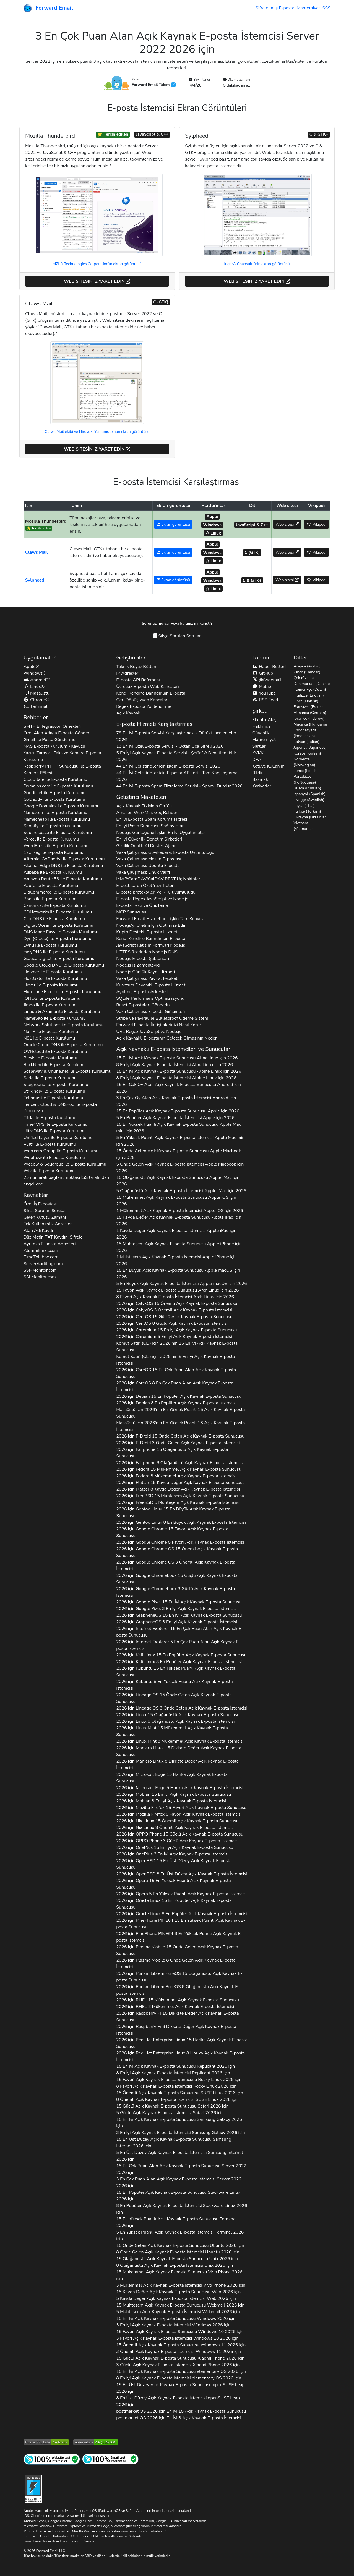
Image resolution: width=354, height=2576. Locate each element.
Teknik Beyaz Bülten (136, 667)
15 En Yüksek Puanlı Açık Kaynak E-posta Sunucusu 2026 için (176, 2222)
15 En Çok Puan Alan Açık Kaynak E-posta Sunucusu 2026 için (181, 2169)
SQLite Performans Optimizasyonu (150, 998)
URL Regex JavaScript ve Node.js (148, 1031)
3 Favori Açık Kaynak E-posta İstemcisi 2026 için (177, 2338)
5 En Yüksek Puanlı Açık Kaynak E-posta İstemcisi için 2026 (181, 1141)
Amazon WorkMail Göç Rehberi (147, 813)
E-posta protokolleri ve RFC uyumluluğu (156, 892)
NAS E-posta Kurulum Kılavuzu (54, 746)
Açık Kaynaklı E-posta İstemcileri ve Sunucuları (173, 1049)
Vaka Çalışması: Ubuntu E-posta (147, 866)
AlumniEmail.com (41, 1250)
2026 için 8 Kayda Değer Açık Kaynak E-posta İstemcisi (178, 1489)
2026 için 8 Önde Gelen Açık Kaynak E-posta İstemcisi (175, 1963)
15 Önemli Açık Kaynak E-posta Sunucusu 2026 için (179, 2093)
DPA (256, 759)
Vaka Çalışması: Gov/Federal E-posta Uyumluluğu (165, 852)
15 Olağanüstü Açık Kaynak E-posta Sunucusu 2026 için (177, 2259)
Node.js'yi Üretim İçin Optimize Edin (151, 925)
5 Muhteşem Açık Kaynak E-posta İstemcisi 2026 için (178, 2312)
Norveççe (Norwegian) (304, 762)
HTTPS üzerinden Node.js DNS (147, 952)
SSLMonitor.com (40, 1277)
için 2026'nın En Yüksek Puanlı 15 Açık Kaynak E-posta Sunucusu (180, 1413)
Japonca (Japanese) (310, 747)
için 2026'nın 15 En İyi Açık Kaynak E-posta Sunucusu (177, 1346)
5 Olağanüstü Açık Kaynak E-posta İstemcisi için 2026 (181, 1191)
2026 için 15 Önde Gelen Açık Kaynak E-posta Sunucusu (180, 1436)
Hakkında (261, 726)
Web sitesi (287, 524)
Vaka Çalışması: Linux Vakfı (143, 872)
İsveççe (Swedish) (309, 799)
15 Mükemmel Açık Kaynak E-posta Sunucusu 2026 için (179, 2275)
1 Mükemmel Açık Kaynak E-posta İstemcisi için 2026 (179, 1211)
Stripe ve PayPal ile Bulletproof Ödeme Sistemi (162, 1018)
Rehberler (36, 717)
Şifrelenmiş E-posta (275, 8)
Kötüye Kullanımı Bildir (269, 769)
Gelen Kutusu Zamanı (45, 1217)
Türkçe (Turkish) (307, 811)
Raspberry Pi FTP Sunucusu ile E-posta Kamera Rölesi (62, 769)
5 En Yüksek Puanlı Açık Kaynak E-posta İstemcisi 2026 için (180, 2235)
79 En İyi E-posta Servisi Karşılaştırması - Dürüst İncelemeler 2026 (176, 736)
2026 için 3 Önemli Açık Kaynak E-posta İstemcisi (174, 1310)
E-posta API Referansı (138, 680)
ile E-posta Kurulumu (55, 779)
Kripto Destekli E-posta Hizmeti (147, 932)
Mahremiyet (308, 8)
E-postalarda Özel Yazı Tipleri (145, 886)
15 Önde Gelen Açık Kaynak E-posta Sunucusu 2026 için (180, 2245)
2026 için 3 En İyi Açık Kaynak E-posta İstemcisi (176, 1609)
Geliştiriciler (130, 657)
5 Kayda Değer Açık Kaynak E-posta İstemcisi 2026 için (176, 2298)
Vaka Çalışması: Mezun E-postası (148, 859)
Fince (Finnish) (306, 701)
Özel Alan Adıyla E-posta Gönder (56, 733)
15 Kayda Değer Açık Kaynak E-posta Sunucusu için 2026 (178, 1220)
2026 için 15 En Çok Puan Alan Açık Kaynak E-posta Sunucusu (176, 1373)
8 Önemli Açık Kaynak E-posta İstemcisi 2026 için (177, 2099)
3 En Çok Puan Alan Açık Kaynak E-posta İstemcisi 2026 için (178, 2182)
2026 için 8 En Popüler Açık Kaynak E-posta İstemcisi (176, 1403)
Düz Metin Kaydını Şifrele (53, 1237)
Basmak (260, 779)
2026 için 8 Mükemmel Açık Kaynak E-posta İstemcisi (176, 1476)
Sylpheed (34, 580)
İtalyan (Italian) (306, 741)
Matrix (262, 687)
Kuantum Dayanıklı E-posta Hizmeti (151, 985)
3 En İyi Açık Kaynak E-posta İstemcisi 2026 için (180, 2133)
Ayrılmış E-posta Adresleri (50, 1244)
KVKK (258, 753)
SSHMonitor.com (40, 1270)
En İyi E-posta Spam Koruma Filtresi (151, 819)
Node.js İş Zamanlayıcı (138, 965)
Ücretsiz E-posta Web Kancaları (147, 687)
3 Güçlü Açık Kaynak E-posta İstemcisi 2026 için (178, 2365)
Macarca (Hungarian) (312, 724)
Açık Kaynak (128, 713)
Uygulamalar (40, 657)
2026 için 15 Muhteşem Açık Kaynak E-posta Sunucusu (180, 1496)
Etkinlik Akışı (264, 720)
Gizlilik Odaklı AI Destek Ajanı (145, 846)
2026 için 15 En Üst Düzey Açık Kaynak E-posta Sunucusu (173, 1864)
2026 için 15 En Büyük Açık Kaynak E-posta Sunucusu (173, 1512)
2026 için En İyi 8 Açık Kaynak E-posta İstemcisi (178, 2418)
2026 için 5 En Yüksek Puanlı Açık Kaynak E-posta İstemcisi (181, 1894)
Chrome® (37, 700)
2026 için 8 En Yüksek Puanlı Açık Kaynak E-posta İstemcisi (174, 1685)
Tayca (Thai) (304, 805)
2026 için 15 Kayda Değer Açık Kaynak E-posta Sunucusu (180, 1483)
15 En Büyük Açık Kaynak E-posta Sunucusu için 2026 (178, 1273)
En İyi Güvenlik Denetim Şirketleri (149, 839)
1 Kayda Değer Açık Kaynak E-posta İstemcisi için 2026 (176, 1233)
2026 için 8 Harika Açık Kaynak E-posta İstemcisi (180, 2056)
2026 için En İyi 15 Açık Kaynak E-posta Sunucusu (181, 2411)
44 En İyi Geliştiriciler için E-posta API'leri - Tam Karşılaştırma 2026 (177, 776)
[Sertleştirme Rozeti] (33, 2488)
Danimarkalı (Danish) (312, 683)
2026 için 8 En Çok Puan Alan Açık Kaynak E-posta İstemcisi (174, 1386)
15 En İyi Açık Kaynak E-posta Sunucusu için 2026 (177, 1058)
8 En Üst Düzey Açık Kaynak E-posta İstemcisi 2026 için (178, 2401)
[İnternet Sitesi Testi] (52, 2459)
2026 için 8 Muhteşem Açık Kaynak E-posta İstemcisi (177, 1502)
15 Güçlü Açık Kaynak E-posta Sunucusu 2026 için (172, 2106)
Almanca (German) (310, 712)
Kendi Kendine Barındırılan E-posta (150, 693)
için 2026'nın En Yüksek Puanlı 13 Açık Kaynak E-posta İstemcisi (180, 1426)
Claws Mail (36, 552)
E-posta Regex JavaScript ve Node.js (152, 899)
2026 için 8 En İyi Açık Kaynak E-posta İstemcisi (171, 1801)
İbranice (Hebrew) (309, 718)
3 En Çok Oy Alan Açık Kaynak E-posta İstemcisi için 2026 (176, 1101)
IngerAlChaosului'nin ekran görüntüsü (257, 263)
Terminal (35, 706)
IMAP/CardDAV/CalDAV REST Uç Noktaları (158, 879)
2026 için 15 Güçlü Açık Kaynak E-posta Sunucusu (174, 1317)
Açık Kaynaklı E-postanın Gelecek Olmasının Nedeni (167, 1038)
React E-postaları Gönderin (143, 1005)
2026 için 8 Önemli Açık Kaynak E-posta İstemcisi (175, 1827)
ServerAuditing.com (43, 1264)
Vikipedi (316, 524)
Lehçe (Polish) (306, 770)
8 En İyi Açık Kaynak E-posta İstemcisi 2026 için (173, 2073)
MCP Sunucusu (131, 912)
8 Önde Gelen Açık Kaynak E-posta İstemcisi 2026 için (177, 2252)
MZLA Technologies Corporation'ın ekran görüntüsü (97, 263)
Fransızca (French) (309, 707)
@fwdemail (267, 680)
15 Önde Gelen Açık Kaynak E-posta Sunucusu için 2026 (178, 1154)
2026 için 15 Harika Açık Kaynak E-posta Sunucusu (172, 1777)
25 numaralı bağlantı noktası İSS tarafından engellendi (66, 1180)
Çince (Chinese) (307, 672)
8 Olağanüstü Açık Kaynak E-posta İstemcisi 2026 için (174, 2265)
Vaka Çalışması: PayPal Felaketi (147, 978)
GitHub (262, 673)
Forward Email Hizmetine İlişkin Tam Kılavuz (160, 919)
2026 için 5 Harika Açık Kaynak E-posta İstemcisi (179, 1788)
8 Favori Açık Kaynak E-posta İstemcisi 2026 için (176, 2086)
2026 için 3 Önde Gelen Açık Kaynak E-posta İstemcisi (178, 1443)
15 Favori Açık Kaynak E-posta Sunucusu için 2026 (177, 1290)
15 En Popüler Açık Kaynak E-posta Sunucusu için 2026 (177, 1111)
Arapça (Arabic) (307, 666)
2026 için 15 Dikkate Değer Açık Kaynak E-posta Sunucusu (178, 1751)
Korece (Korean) (307, 753)
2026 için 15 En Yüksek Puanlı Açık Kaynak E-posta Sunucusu (175, 1671)
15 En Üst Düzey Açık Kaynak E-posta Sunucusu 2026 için (173, 2142)
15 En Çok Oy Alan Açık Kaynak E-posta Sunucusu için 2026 (178, 1088)
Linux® (34, 687)
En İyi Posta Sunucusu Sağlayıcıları (150, 826)
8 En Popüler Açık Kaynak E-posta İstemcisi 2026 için (181, 2209)
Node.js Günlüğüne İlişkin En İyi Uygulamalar (160, 832)
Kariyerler (261, 786)
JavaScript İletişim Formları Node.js (150, 945)
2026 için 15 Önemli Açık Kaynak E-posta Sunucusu (176, 1303)
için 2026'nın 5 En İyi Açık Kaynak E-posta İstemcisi (175, 1360)
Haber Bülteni (269, 667)
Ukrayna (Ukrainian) (311, 817)
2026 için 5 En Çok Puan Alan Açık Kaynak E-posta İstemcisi (178, 1645)
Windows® (35, 673)
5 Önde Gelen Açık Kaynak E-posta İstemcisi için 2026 (180, 1167)
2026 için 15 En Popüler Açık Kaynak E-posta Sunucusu (178, 1396)
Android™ (37, 680)
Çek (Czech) (304, 677)
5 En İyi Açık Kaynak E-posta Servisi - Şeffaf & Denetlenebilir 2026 (176, 756)
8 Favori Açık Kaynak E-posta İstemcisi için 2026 (175, 1297)
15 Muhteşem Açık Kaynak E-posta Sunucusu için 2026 (179, 1247)
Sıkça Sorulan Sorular (177, 636)
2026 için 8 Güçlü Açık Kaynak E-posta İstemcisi (172, 1323)
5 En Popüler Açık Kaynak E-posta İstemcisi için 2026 (175, 1118)
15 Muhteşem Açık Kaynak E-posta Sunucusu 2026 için (180, 2305)
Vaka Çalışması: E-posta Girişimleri (150, 1012)
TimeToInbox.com (41, 1257)
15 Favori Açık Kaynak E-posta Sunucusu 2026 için (178, 2080)
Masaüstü (37, 693)
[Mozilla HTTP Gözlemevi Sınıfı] (95, 2441)
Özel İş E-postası (40, 1204)
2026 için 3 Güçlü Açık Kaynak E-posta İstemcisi (175, 1592)
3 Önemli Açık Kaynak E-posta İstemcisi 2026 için (178, 2352)
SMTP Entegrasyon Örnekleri (52, 726)
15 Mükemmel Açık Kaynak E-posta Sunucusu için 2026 (176, 1200)
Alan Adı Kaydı (38, 1230)
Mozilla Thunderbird (46, 521)
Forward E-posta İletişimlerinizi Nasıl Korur (158, 1025)
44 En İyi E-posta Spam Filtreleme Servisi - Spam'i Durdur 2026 (179, 786)
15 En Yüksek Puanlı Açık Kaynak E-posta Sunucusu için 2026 (178, 1127)
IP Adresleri (127, 673)
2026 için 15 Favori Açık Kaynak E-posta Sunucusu (172, 1532)
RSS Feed (265, 700)
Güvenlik (261, 733)
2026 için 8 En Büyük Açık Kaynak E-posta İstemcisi (181, 1522)
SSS (326, 8)
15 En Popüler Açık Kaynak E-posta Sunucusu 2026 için (178, 2195)
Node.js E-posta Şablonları (142, 958)
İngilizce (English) (309, 695)
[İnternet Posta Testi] (110, 2459)
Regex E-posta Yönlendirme (143, 706)
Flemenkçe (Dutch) (310, 689)
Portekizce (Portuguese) (305, 779)
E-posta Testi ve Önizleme (142, 905)
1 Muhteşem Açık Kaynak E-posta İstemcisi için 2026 (176, 1260)
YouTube (264, 693)
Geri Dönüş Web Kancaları (142, 700)
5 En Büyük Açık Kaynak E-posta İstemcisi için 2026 (181, 1284)
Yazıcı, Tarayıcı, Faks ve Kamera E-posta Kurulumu (62, 756)
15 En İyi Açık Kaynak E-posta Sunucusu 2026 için (175, 2066)
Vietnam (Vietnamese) (305, 825)
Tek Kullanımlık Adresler (48, 1224)
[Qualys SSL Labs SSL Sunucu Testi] (46, 2441)
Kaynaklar (36, 1195)
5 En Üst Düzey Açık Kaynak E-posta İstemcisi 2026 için (179, 2156)
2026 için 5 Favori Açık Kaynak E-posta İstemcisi (180, 1542)
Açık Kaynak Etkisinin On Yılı (144, 806)
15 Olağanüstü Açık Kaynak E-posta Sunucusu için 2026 (177, 1180)
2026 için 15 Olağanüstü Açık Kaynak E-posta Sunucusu (172, 1452)
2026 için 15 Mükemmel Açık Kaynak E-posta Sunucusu (178, 1469)
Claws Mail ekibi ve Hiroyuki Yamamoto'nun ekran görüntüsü (97, 431)
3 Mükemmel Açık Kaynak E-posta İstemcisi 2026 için (180, 2285)
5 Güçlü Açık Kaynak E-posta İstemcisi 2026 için (170, 2113)
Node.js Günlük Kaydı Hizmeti (145, 972)
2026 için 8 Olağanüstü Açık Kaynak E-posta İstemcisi (180, 1463)
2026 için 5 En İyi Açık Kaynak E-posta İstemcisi (174, 1337)
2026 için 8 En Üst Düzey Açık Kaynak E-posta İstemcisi (181, 1874)
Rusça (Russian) (307, 788)
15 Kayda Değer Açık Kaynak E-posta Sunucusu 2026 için (178, 2292)
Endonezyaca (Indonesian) (305, 733)
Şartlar (259, 746)
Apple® (31, 667)
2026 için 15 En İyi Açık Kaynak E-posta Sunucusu (176, 1330)
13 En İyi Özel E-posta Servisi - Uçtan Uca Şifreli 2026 (169, 746)
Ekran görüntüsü (173, 524)
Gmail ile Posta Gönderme (49, 740)
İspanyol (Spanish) (310, 794)
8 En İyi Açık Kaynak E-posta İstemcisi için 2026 (174, 1065)
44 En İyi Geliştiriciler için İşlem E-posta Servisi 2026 (168, 766)
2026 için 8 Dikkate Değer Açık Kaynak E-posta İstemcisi (177, 1764)
